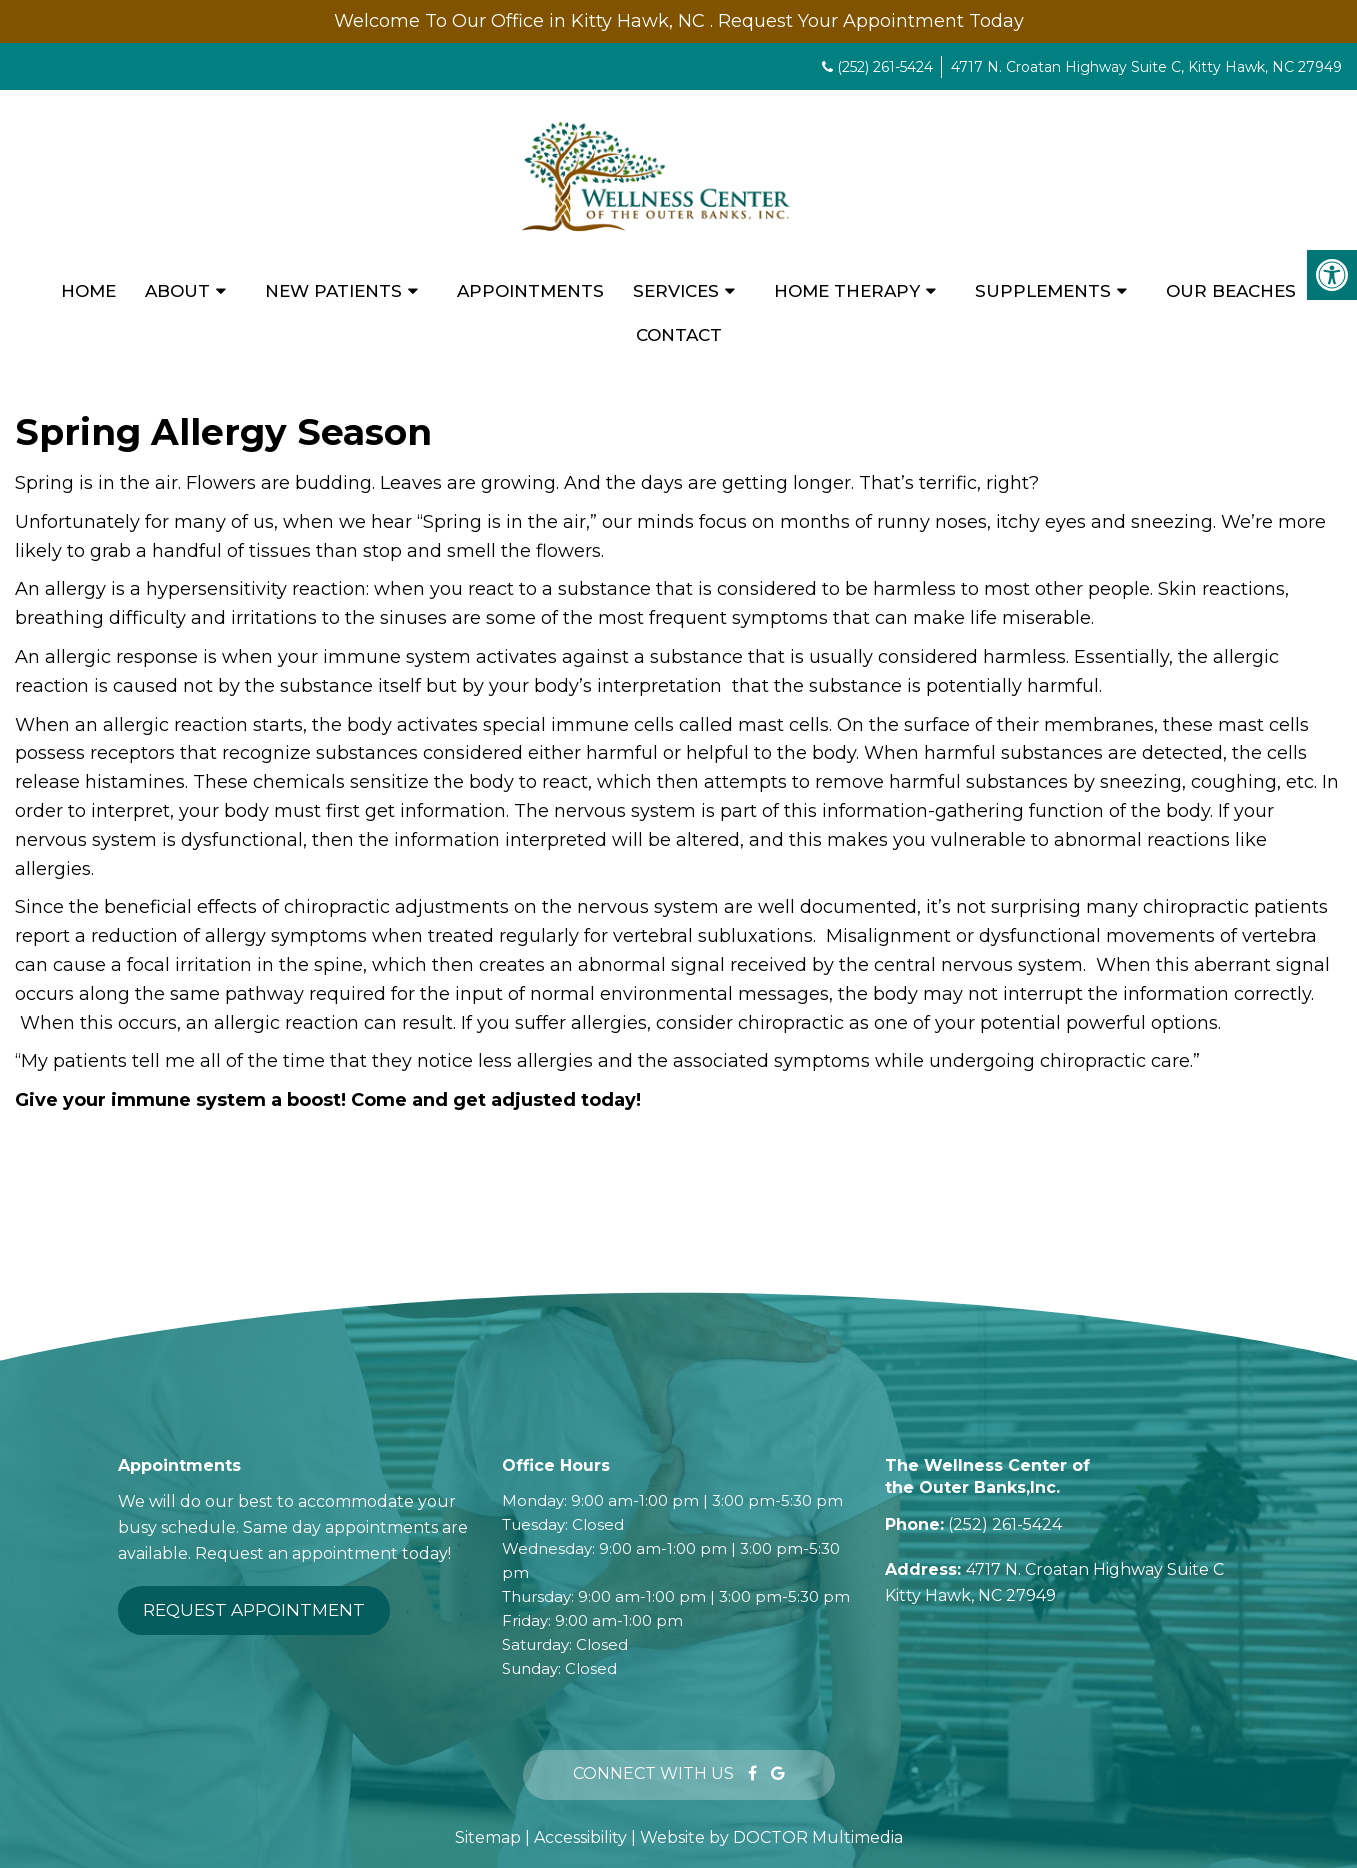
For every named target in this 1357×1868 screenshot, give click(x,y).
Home (88, 291)
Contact (679, 335)
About (177, 291)
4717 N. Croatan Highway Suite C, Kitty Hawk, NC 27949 (1146, 67)
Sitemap (488, 1837)
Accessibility (580, 1837)
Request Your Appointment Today (871, 21)
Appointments (530, 291)
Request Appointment (254, 1610)
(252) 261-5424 (885, 67)
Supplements (1043, 291)
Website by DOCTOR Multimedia (771, 1837)
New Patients (333, 291)
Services (676, 291)
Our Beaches (1231, 291)
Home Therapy (847, 291)
